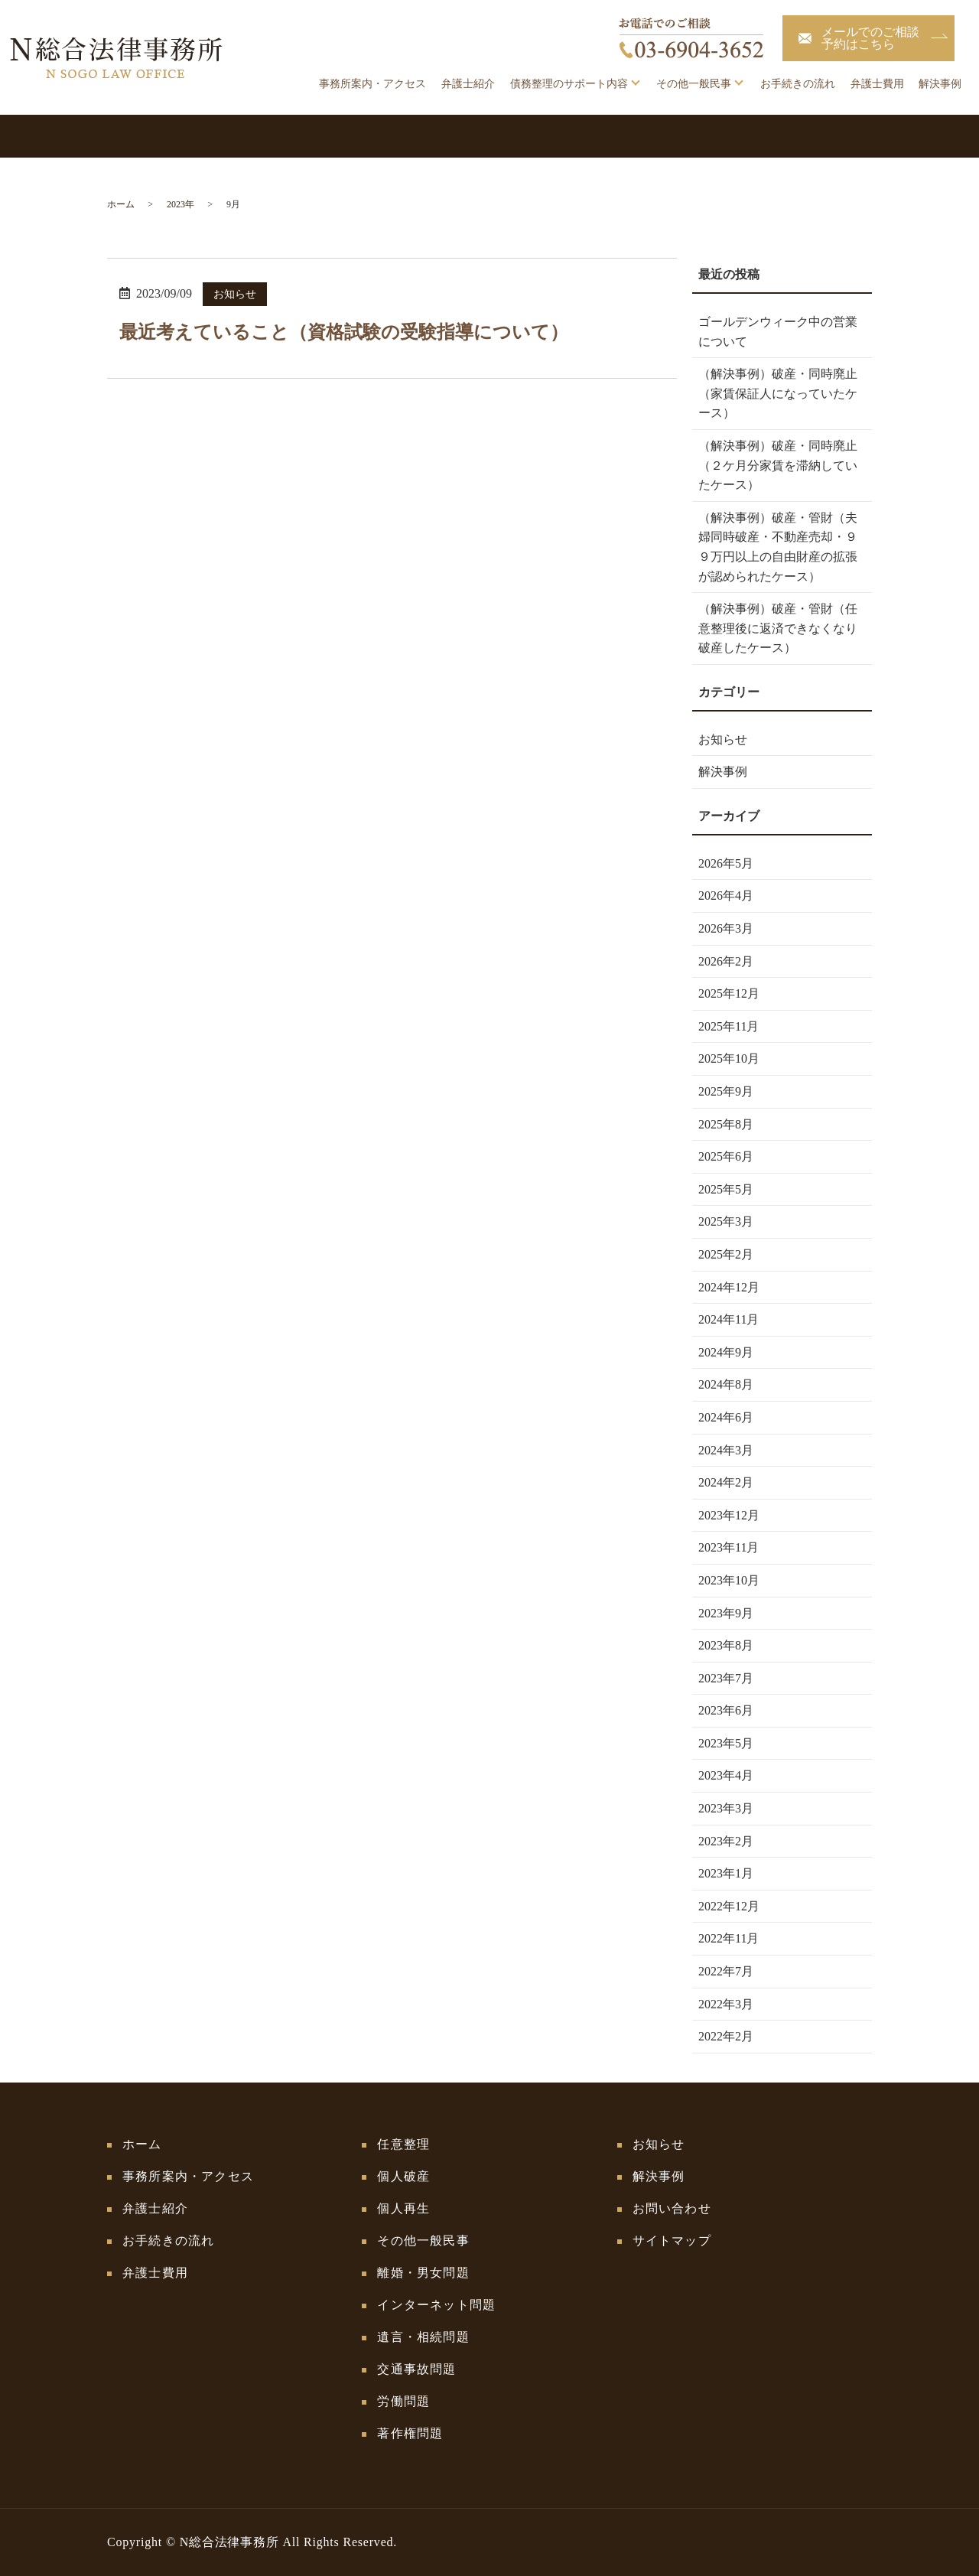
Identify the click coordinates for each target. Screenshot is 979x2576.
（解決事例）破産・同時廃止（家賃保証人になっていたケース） (777, 393)
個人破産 (403, 2176)
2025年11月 (728, 1026)
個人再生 (403, 2208)
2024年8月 (725, 1384)
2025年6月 (725, 1156)
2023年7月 (725, 1678)
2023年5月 (725, 1743)
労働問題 (403, 2401)
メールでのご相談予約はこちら (870, 37)
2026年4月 (725, 895)
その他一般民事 (693, 84)
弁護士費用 (877, 84)
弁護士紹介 (468, 84)
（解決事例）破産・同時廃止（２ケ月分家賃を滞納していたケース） (777, 465)
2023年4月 (725, 1775)
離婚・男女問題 (423, 2272)
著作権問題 (410, 2433)
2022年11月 (728, 1938)
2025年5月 (725, 1189)
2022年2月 (725, 2036)
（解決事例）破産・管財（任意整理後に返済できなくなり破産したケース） (777, 628)
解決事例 (940, 84)
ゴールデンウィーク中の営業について (777, 331)
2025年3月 (725, 1221)
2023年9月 (725, 1613)
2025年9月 (725, 1091)
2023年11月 (728, 1547)
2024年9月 (725, 1352)
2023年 (180, 204)
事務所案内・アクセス (372, 84)
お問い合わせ (672, 2208)
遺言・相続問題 (423, 2336)
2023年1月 (725, 1873)
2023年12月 (728, 1515)
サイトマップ (672, 2240)
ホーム (121, 204)
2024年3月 (725, 1450)
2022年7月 (725, 1971)
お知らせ (234, 294)
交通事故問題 (416, 2369)
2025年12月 (728, 993)
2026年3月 (725, 928)
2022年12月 (728, 1906)
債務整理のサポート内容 (569, 84)
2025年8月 (725, 1124)
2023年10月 (728, 1580)
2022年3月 (725, 2004)
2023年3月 (725, 1808)
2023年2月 (725, 1841)
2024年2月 (725, 1482)
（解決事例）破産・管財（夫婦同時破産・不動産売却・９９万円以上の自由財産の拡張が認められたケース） (777, 547)
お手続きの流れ (797, 84)
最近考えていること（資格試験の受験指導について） (343, 332)
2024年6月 (725, 1417)
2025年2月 (725, 1254)
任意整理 (403, 2144)
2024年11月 (728, 1319)
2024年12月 (728, 1287)
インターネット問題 (436, 2304)
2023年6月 (725, 1710)
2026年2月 (725, 961)
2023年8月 (725, 1645)
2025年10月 (728, 1058)
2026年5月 (725, 863)
